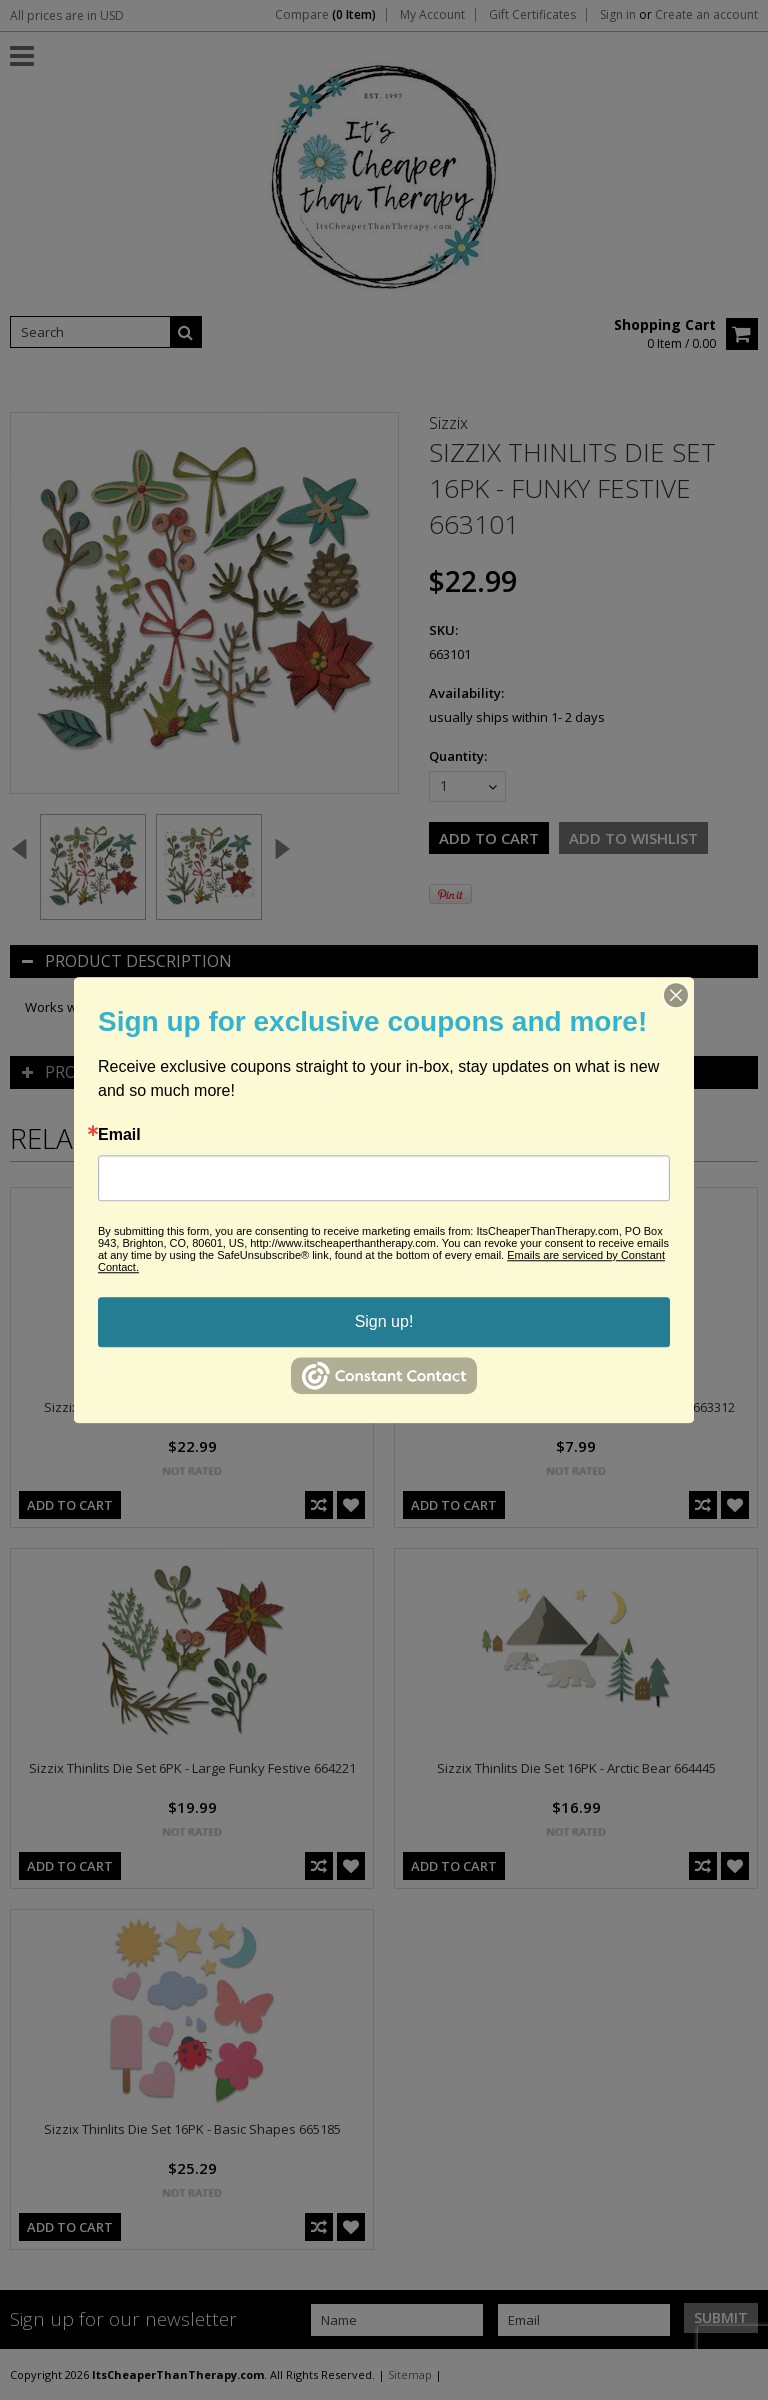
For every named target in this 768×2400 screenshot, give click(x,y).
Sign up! (384, 1321)
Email (119, 1135)
